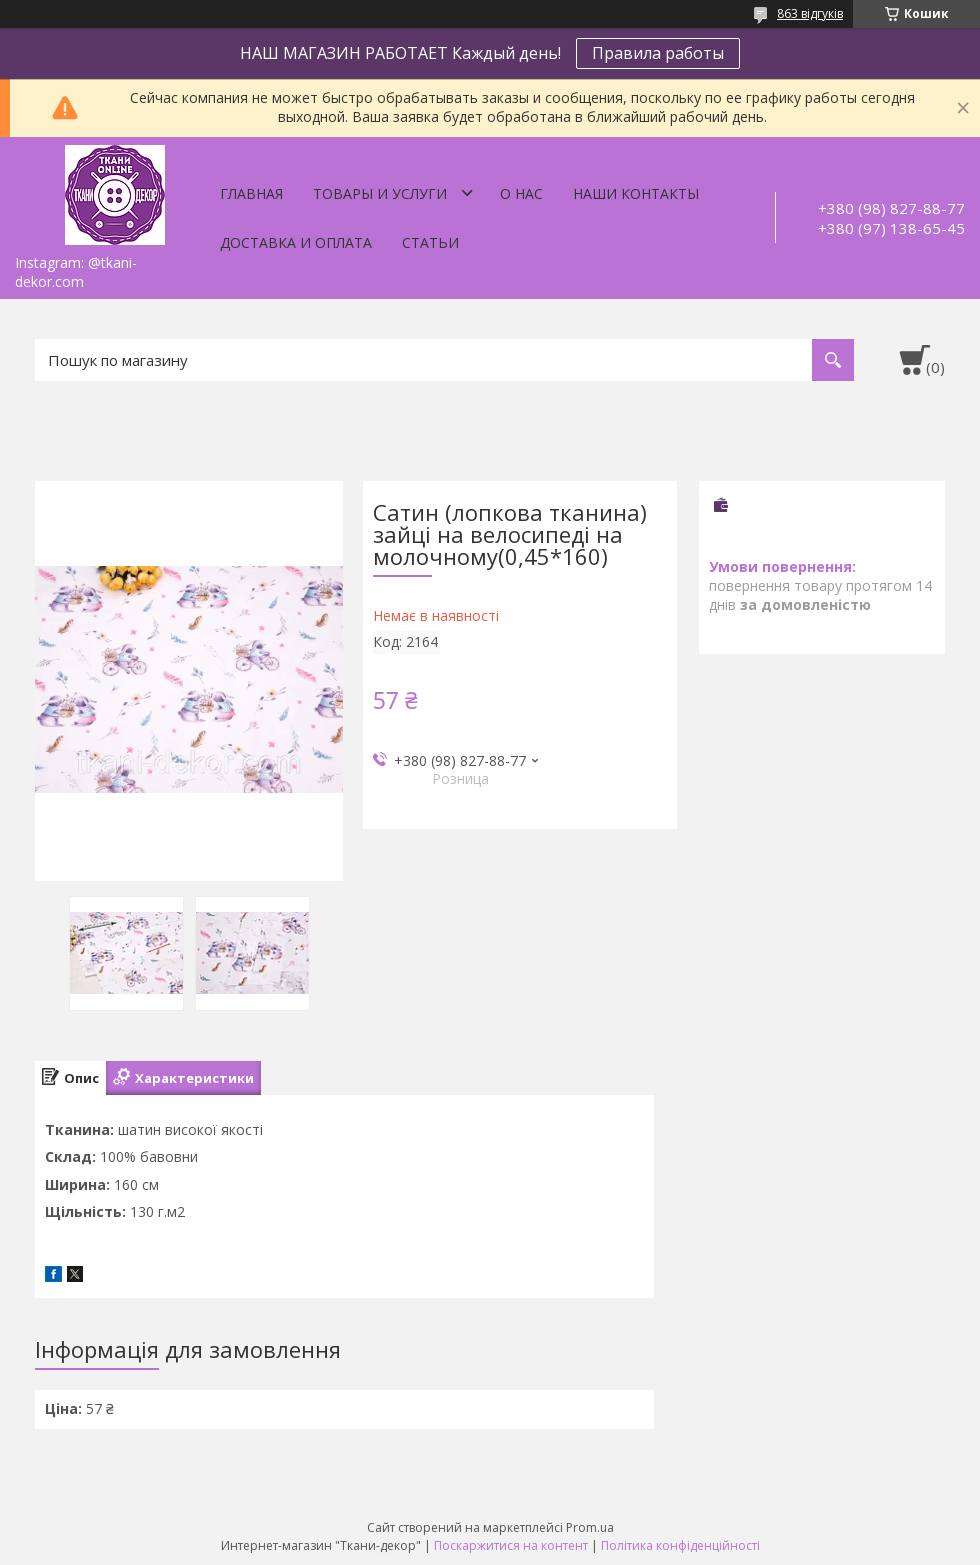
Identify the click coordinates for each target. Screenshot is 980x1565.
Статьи (430, 242)
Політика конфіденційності (680, 1545)
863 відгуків (810, 13)
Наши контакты (636, 193)
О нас (521, 193)
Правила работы (658, 53)
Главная (251, 193)
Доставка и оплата (296, 242)
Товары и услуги (380, 193)
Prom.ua (590, 1527)
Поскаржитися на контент (511, 1545)
